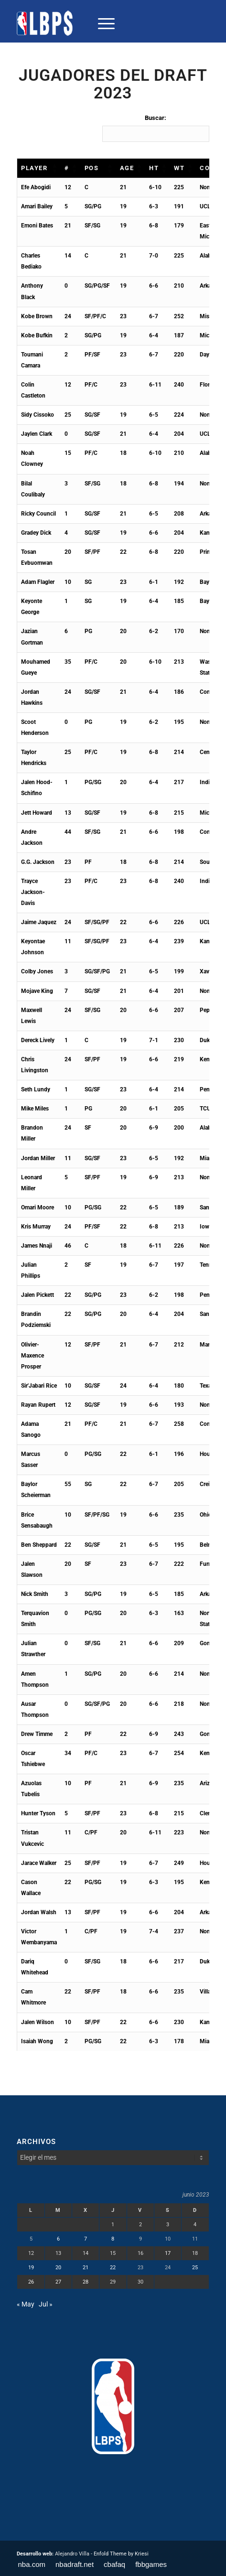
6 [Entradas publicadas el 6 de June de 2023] (58, 2239)
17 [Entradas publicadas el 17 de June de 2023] (168, 2253)
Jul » (46, 2304)
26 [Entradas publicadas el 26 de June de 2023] (31, 2282)
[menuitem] (101, 23)
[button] (54, 168)
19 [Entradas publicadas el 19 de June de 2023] (31, 2267)
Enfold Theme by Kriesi (121, 2554)
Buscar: (155, 117)
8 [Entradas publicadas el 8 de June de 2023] (112, 2239)
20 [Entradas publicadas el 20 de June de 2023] (58, 2267)
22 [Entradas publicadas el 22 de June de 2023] (113, 2267)
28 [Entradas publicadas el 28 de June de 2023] (85, 2282)
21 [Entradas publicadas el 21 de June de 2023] (85, 2267)
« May (25, 2304)
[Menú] (101, 23)
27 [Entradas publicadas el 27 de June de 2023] (58, 2282)
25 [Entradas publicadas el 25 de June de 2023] (195, 2267)
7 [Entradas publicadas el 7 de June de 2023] (85, 2239)
